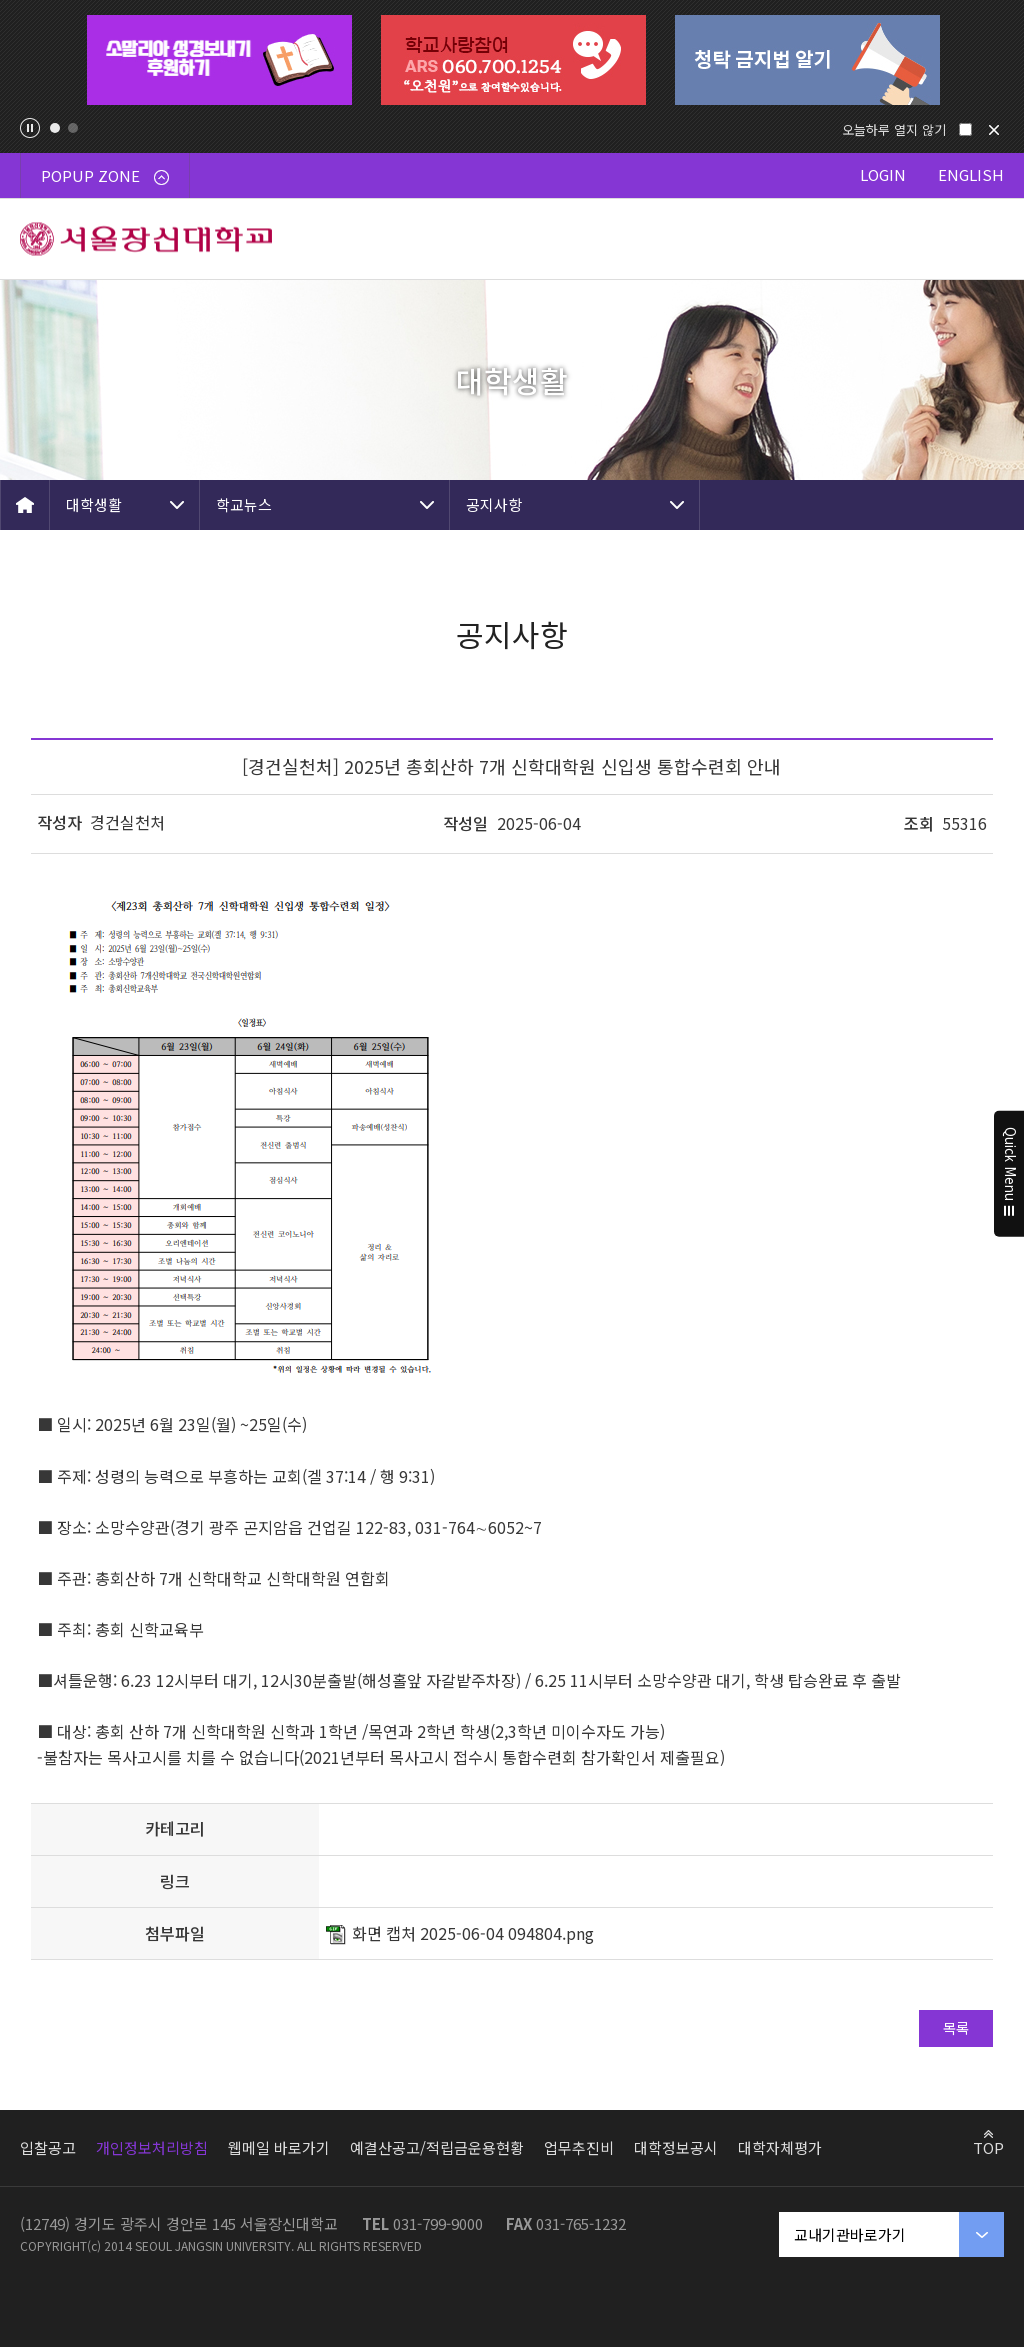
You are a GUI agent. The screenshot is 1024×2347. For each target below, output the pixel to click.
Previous (36, 60)
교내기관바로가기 (850, 2234)
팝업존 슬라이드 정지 (30, 128)
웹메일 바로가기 (279, 2147)
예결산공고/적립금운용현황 (437, 2147)
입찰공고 (48, 2147)
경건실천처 (127, 822)
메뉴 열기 (984, 239)
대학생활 (94, 504)
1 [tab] (55, 128)
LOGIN (883, 174)
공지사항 (494, 504)
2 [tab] (73, 128)
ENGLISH (971, 174)
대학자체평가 (780, 2147)
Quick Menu (1009, 1174)
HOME (25, 505)
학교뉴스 (244, 504)
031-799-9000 (438, 2223)
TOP (988, 2147)
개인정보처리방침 (152, 2147)
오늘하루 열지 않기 (894, 129)
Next (988, 60)
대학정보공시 (676, 2147)
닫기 (994, 130)
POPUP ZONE (105, 175)
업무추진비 (579, 2147)
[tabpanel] (219, 60)
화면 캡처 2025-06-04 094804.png (473, 1933)
